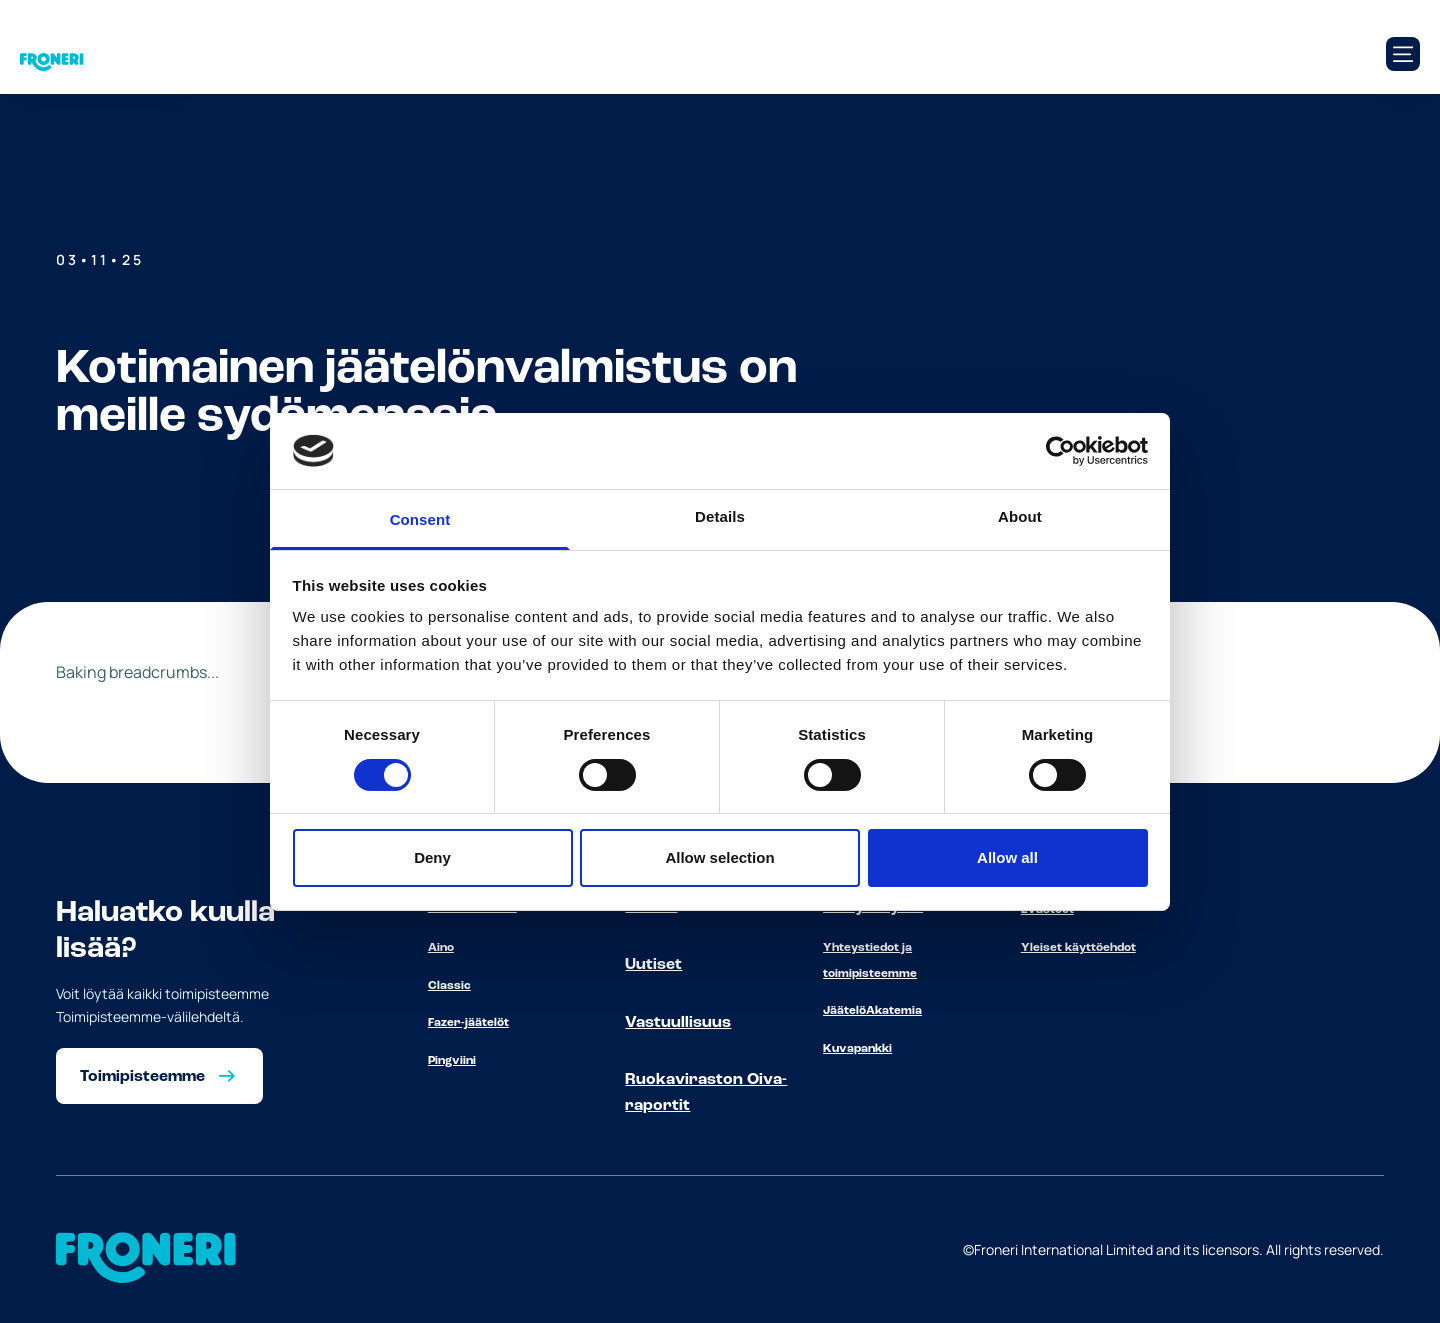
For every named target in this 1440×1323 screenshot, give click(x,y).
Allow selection (719, 857)
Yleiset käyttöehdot (1078, 948)
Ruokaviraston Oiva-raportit (706, 1093)
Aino (441, 948)
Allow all (1007, 857)
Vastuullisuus (678, 1023)
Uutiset (653, 965)
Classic (449, 986)
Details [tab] (720, 516)
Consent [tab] (420, 519)
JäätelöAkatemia (872, 1011)
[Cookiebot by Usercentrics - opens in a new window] (1060, 451)
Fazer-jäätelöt (468, 1023)
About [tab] (1020, 516)
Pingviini (452, 1061)
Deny (432, 857)
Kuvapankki (857, 1049)
